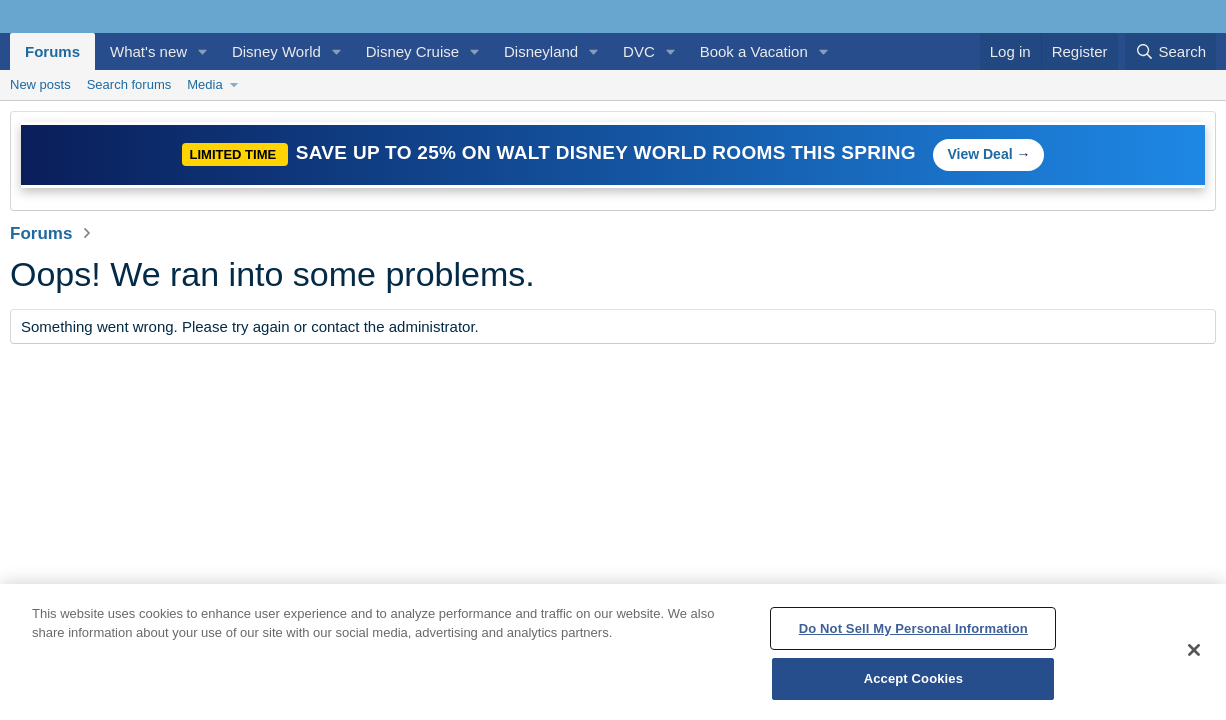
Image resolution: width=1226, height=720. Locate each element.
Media (204, 84)
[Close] (1194, 650)
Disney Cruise (412, 51)
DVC (639, 51)
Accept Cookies (913, 678)
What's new (148, 51)
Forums (52, 51)
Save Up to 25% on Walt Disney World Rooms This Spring (609, 152)
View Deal (979, 154)
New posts (40, 84)
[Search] (1170, 51)
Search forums (129, 84)
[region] (613, 652)
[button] (203, 51)
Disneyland (541, 51)
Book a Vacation (754, 51)
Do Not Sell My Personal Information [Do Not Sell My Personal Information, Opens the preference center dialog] (913, 628)
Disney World (276, 51)
